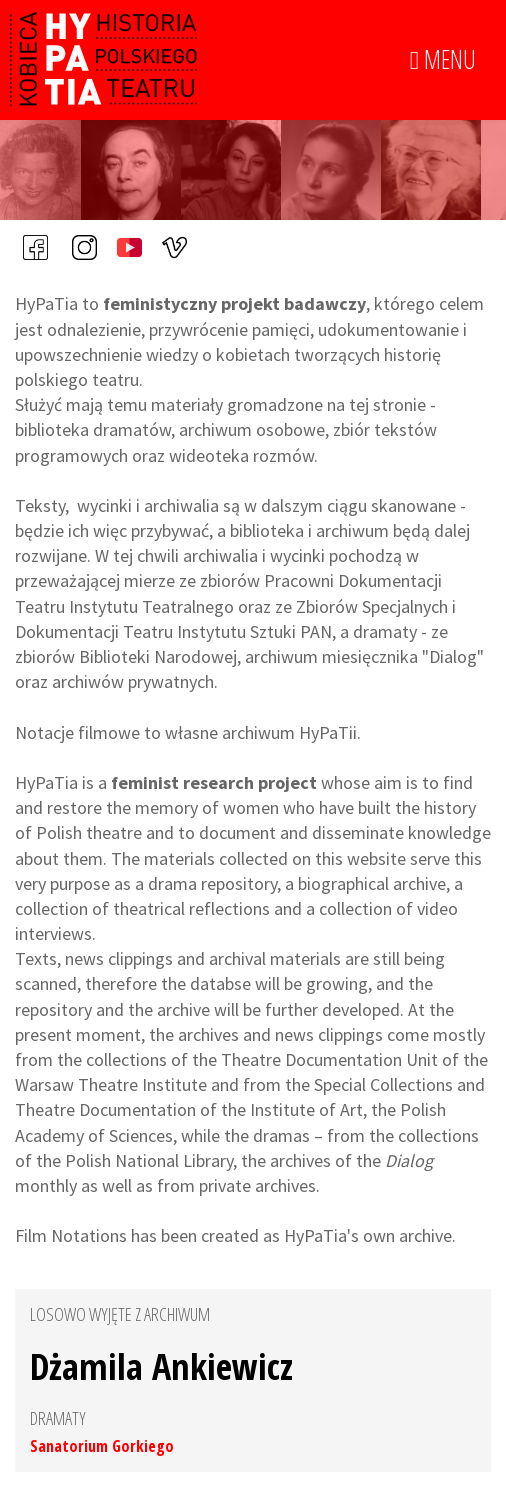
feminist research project (214, 782)
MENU (443, 60)
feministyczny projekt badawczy (234, 303)
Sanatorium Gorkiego (102, 1446)
